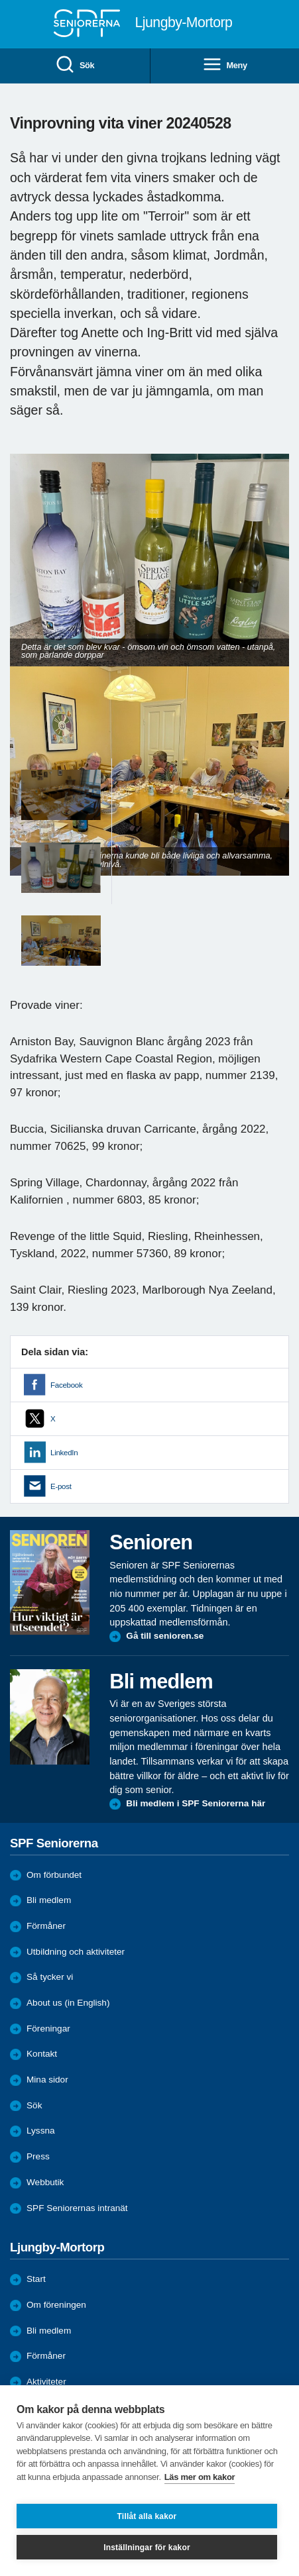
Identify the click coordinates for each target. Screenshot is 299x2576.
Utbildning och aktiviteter (76, 1952)
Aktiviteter (46, 2382)
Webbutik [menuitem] (45, 2182)
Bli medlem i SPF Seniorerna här (195, 1803)
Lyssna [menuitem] (41, 2131)
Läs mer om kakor (199, 2477)
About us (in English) (68, 2003)
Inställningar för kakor (146, 2547)
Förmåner (46, 1926)
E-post (61, 1486)
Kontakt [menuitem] (42, 2054)
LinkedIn (64, 1453)
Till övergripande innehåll (0, 0)
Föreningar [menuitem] (48, 2029)
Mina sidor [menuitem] (47, 2080)
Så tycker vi (50, 1977)
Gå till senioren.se (165, 1636)
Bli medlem (49, 1900)
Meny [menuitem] (224, 65)
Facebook (66, 1385)
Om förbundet (54, 1875)
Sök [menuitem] (74, 65)
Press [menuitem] (38, 2156)
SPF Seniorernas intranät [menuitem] (77, 2208)
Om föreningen (56, 2305)
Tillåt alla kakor (147, 2516)
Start (36, 2279)
